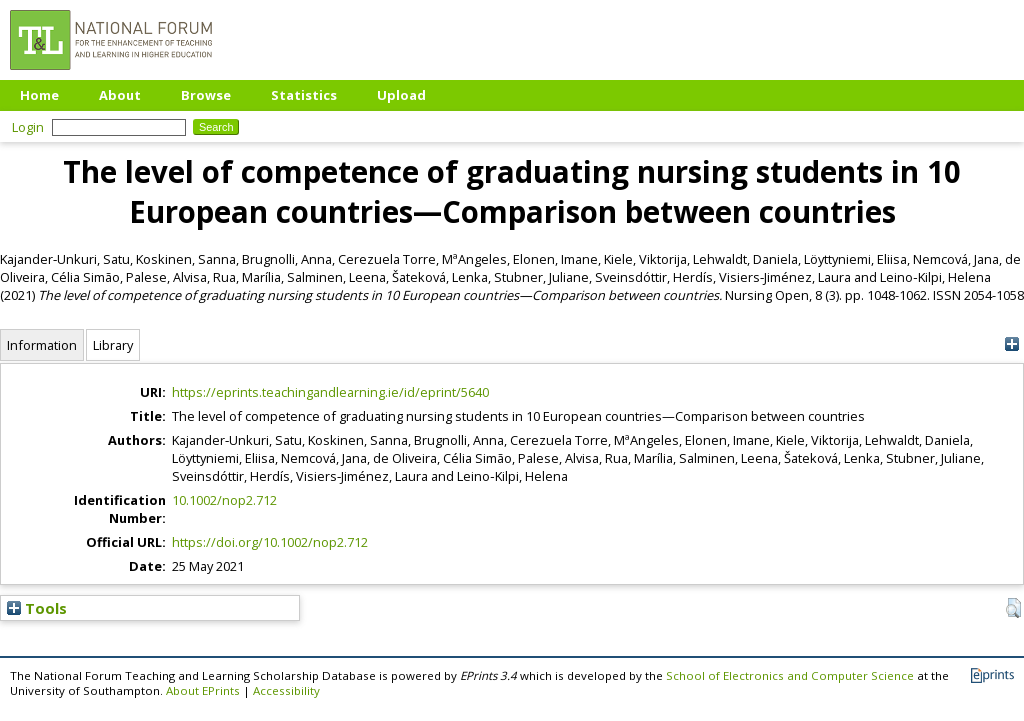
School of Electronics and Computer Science (790, 675)
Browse (206, 95)
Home (39, 95)
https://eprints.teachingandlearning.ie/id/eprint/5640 (330, 392)
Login (28, 127)
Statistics (304, 95)
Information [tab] (42, 345)
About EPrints (203, 690)
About (120, 95)
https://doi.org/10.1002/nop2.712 (270, 542)
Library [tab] (113, 345)
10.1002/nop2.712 (224, 500)
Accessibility (286, 690)
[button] (1013, 608)
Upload (401, 95)
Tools (37, 608)
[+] (1011, 344)
